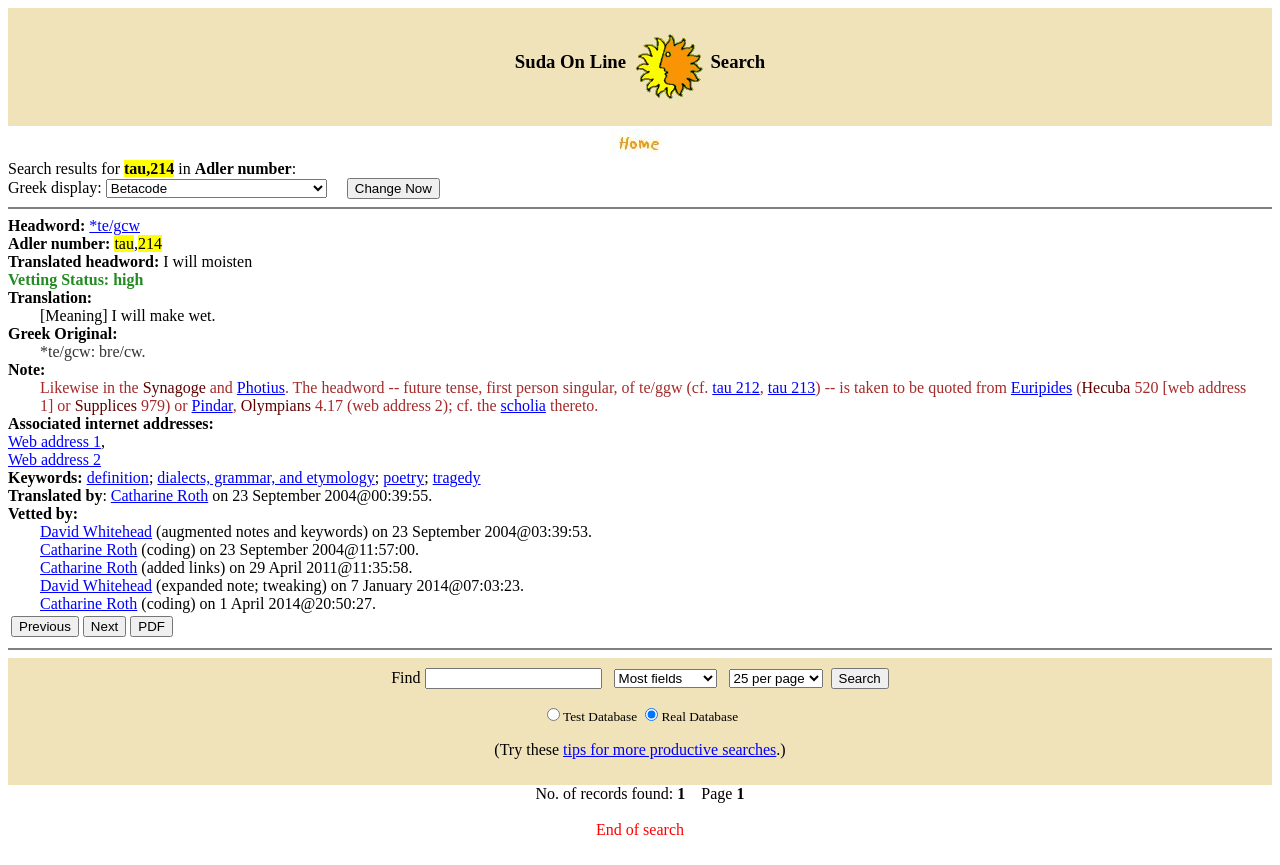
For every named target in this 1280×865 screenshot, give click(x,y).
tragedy (457, 477)
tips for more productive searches (669, 749)
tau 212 (736, 387)
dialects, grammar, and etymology (266, 477)
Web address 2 (54, 459)
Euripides (1041, 387)
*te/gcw (114, 225)
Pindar (212, 405)
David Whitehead (96, 531)
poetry (403, 477)
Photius (261, 387)
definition (118, 477)
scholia (523, 405)
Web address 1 (54, 441)
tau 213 (792, 387)
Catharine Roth (159, 495)
